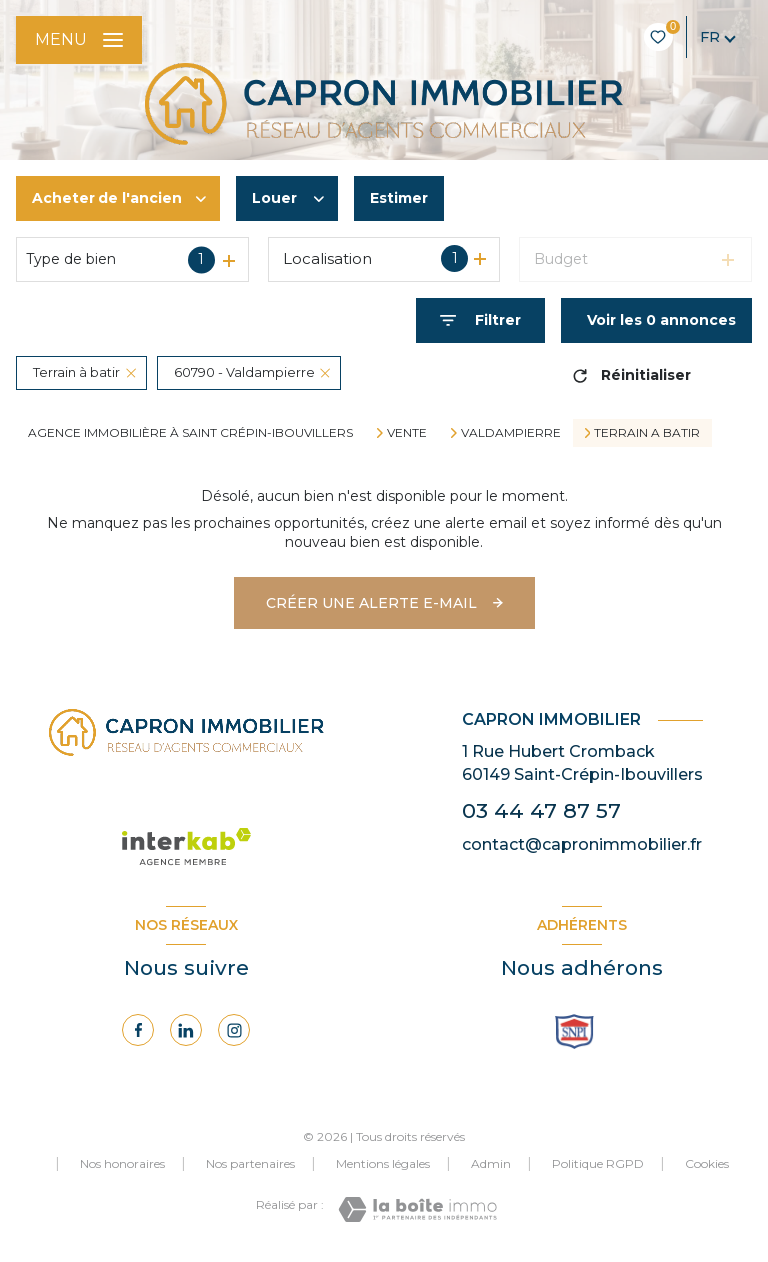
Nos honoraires (122, 1163)
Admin (491, 1163)
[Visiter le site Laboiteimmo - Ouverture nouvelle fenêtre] (417, 1209)
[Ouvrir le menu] (79, 40)
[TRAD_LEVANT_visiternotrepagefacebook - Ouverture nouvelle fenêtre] (138, 1030)
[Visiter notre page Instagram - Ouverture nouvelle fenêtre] (234, 1030)
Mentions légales (383, 1163)
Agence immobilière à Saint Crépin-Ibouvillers (190, 432)
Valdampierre (511, 433)
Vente (407, 433)
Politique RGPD (598, 1163)
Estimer (399, 198)
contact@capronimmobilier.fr (582, 844)
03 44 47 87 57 (541, 810)
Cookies (707, 1164)
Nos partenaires (250, 1163)
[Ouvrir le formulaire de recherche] (480, 320)
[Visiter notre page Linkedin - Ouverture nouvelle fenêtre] (186, 1030)
